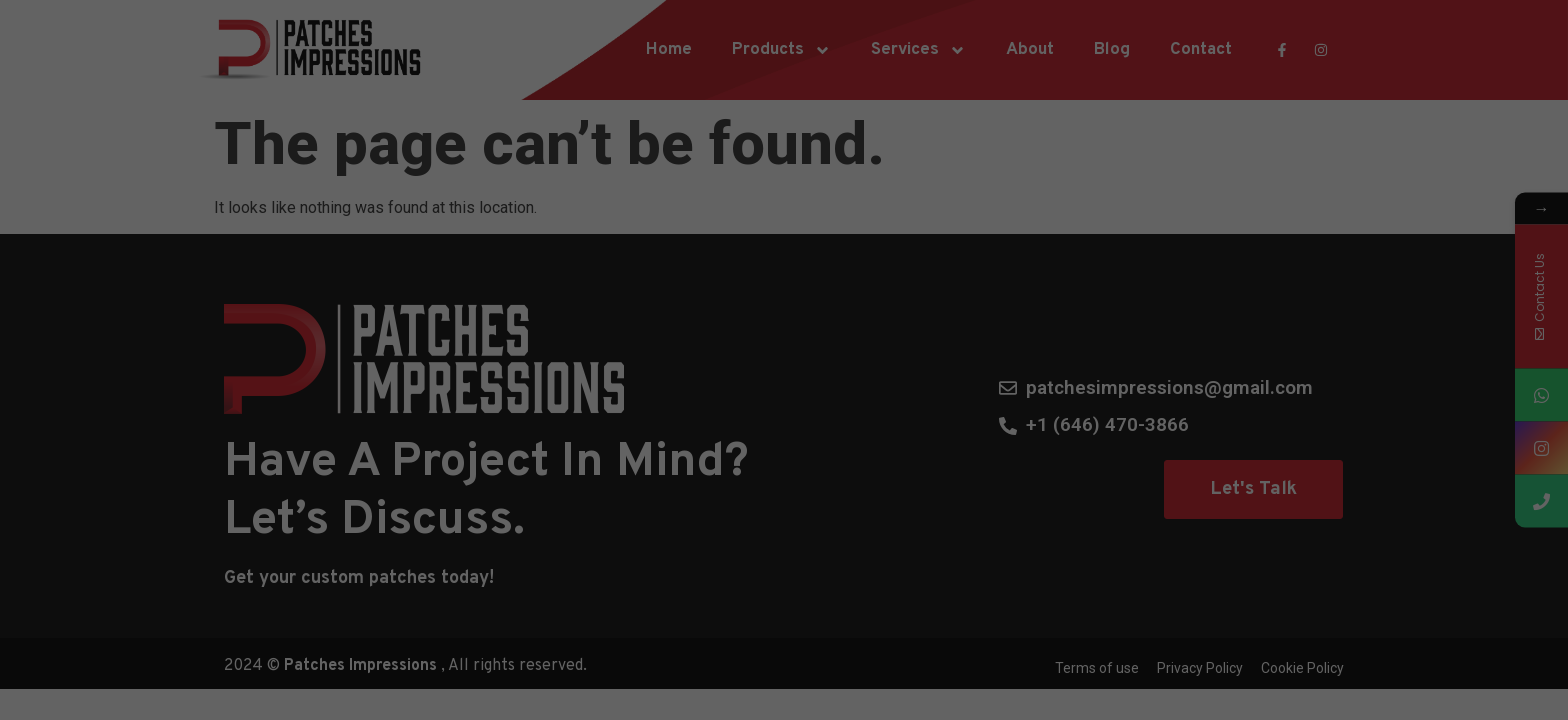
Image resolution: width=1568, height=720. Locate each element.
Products (781, 50)
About (1030, 50)
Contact (1201, 50)
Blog (1112, 50)
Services (918, 50)
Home (669, 50)
